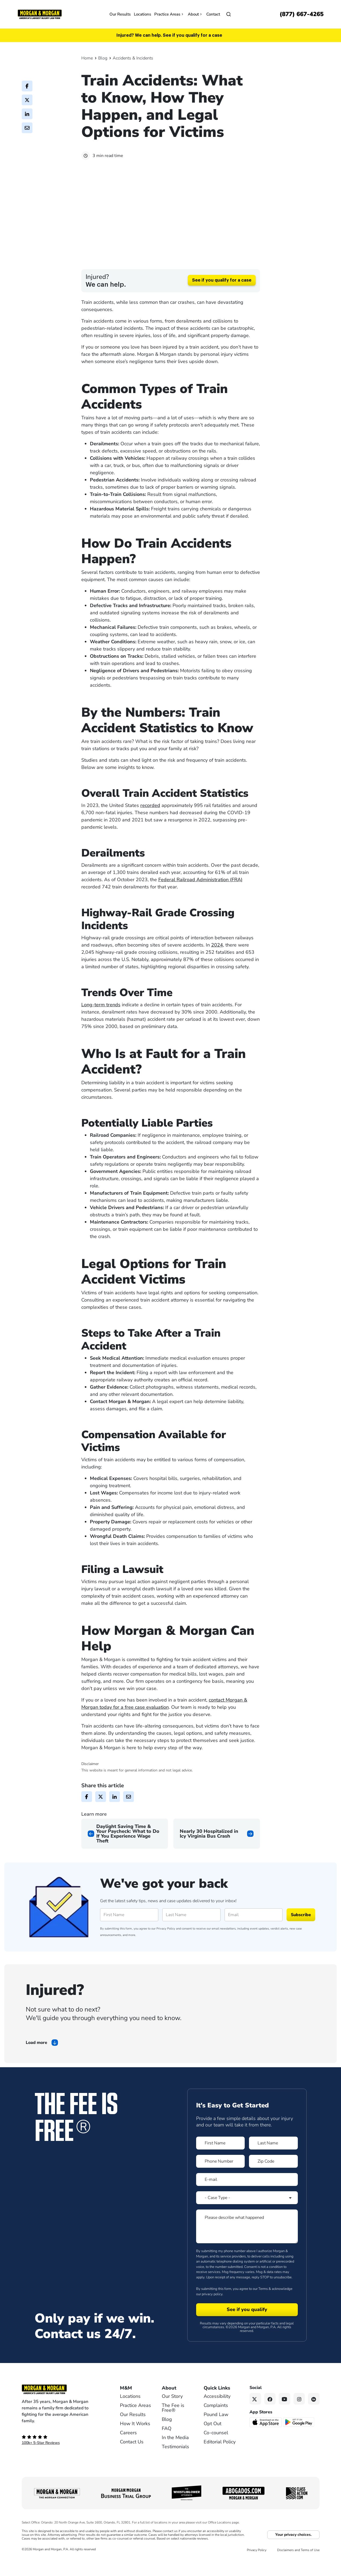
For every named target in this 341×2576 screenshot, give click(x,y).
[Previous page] (125, 1852)
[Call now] (302, 14)
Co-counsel (216, 2451)
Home (87, 58)
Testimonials (175, 2465)
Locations (142, 14)
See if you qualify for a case (221, 299)
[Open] (228, 14)
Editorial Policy (220, 2460)
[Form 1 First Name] (220, 2161)
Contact (213, 14)
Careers (128, 2451)
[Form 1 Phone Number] (220, 2179)
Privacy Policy (165, 1947)
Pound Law (216, 2433)
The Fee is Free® (173, 2426)
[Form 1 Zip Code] (273, 2179)
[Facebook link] (270, 2417)
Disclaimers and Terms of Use (298, 2568)
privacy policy (212, 2312)
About (195, 14)
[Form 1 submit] (247, 2328)
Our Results (120, 14)
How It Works (135, 2442)
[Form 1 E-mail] (247, 2198)
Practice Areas (169, 14)
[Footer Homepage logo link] (62, 2408)
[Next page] (217, 1852)
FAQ (166, 2446)
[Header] (40, 14)
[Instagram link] (299, 2417)
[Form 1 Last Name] (273, 2161)
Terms (263, 2307)
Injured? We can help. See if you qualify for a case (169, 35)
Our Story (172, 2414)
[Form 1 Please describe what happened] (247, 2245)
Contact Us (132, 2460)
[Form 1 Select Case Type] (247, 2216)
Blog (102, 58)
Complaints (216, 2423)
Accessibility (217, 2414)
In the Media (175, 2456)
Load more (36, 2061)
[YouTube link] (284, 2417)
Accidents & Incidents (133, 58)
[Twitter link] (255, 2417)
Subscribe (301, 1933)
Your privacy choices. (293, 2553)
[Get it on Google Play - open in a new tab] (299, 2440)
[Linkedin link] (314, 2417)
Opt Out (212, 2442)
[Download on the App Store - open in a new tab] (266, 2440)
